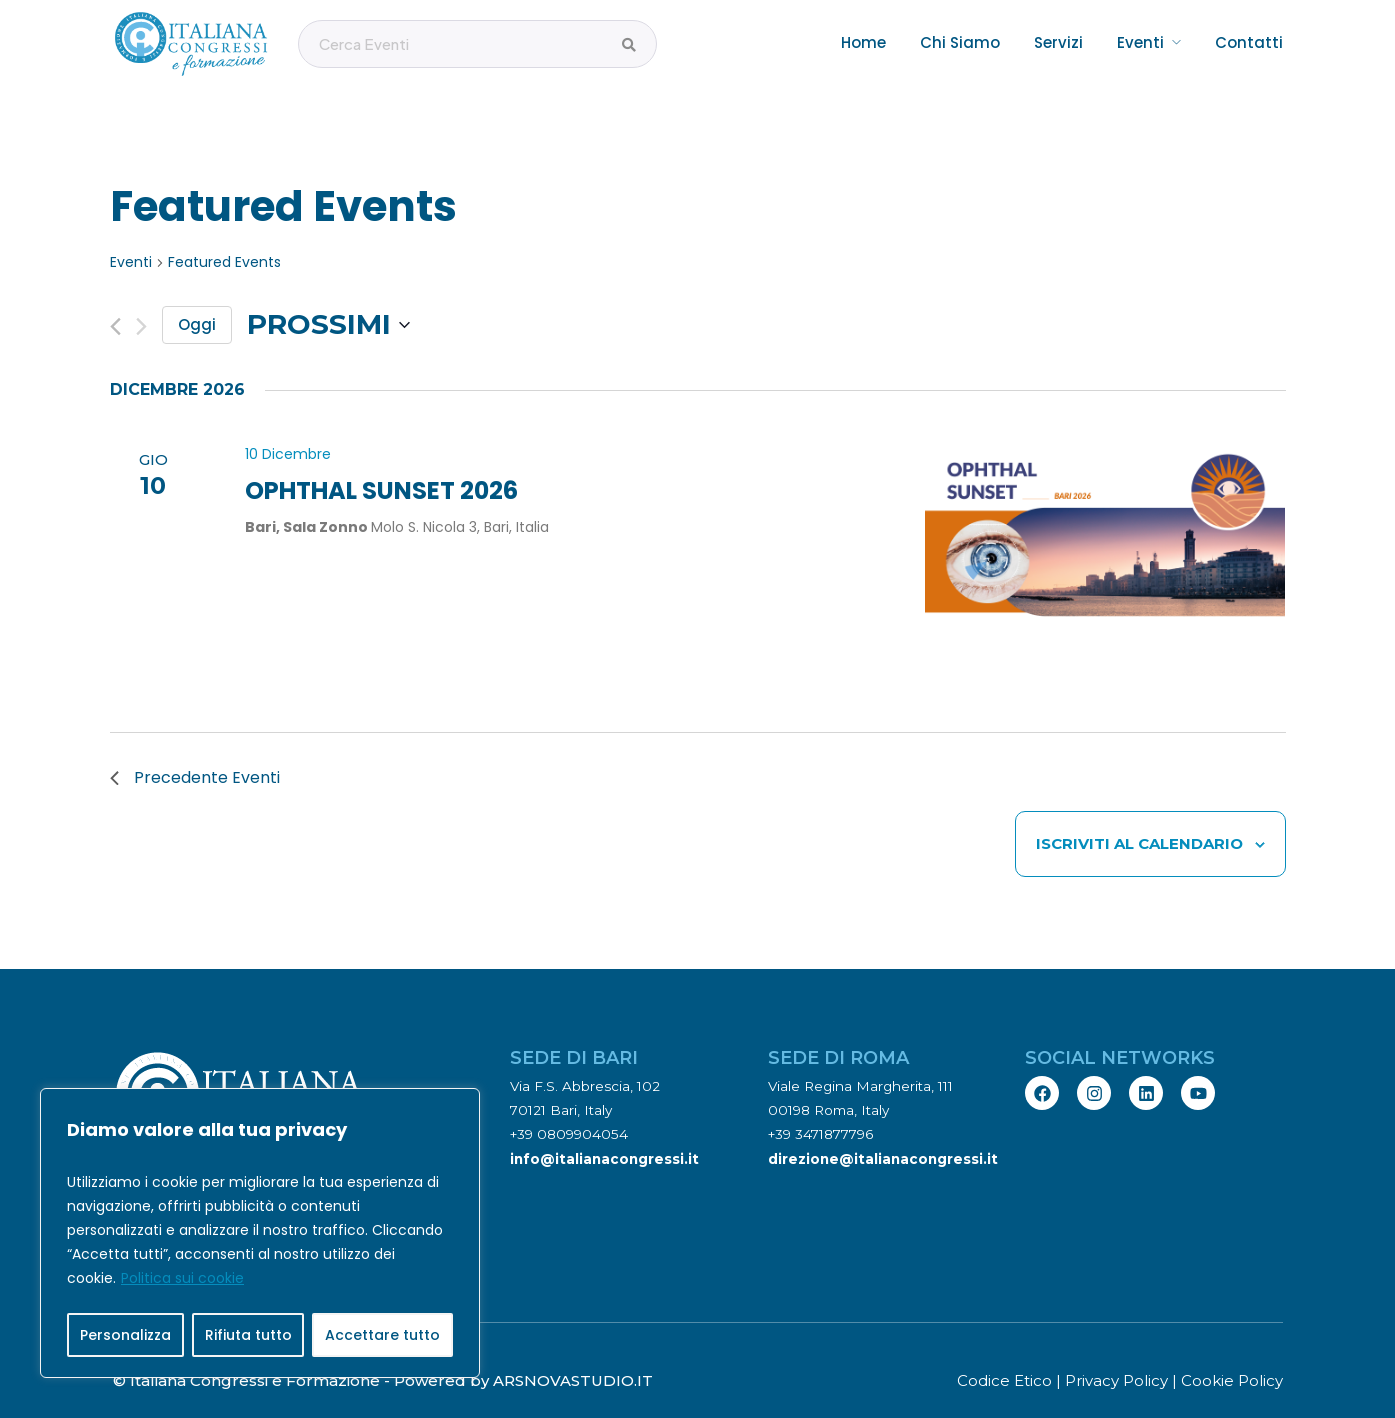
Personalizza (125, 1335)
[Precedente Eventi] (115, 296)
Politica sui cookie (182, 1278)
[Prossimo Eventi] (141, 296)
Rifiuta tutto (248, 1335)
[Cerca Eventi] (629, 45)
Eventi (131, 232)
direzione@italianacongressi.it (883, 1128)
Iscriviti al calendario (1139, 813)
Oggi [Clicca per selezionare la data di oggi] (197, 294)
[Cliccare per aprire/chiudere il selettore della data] (328, 295)
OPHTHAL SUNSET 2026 (381, 460)
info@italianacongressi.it (604, 1128)
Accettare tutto (382, 1335)
